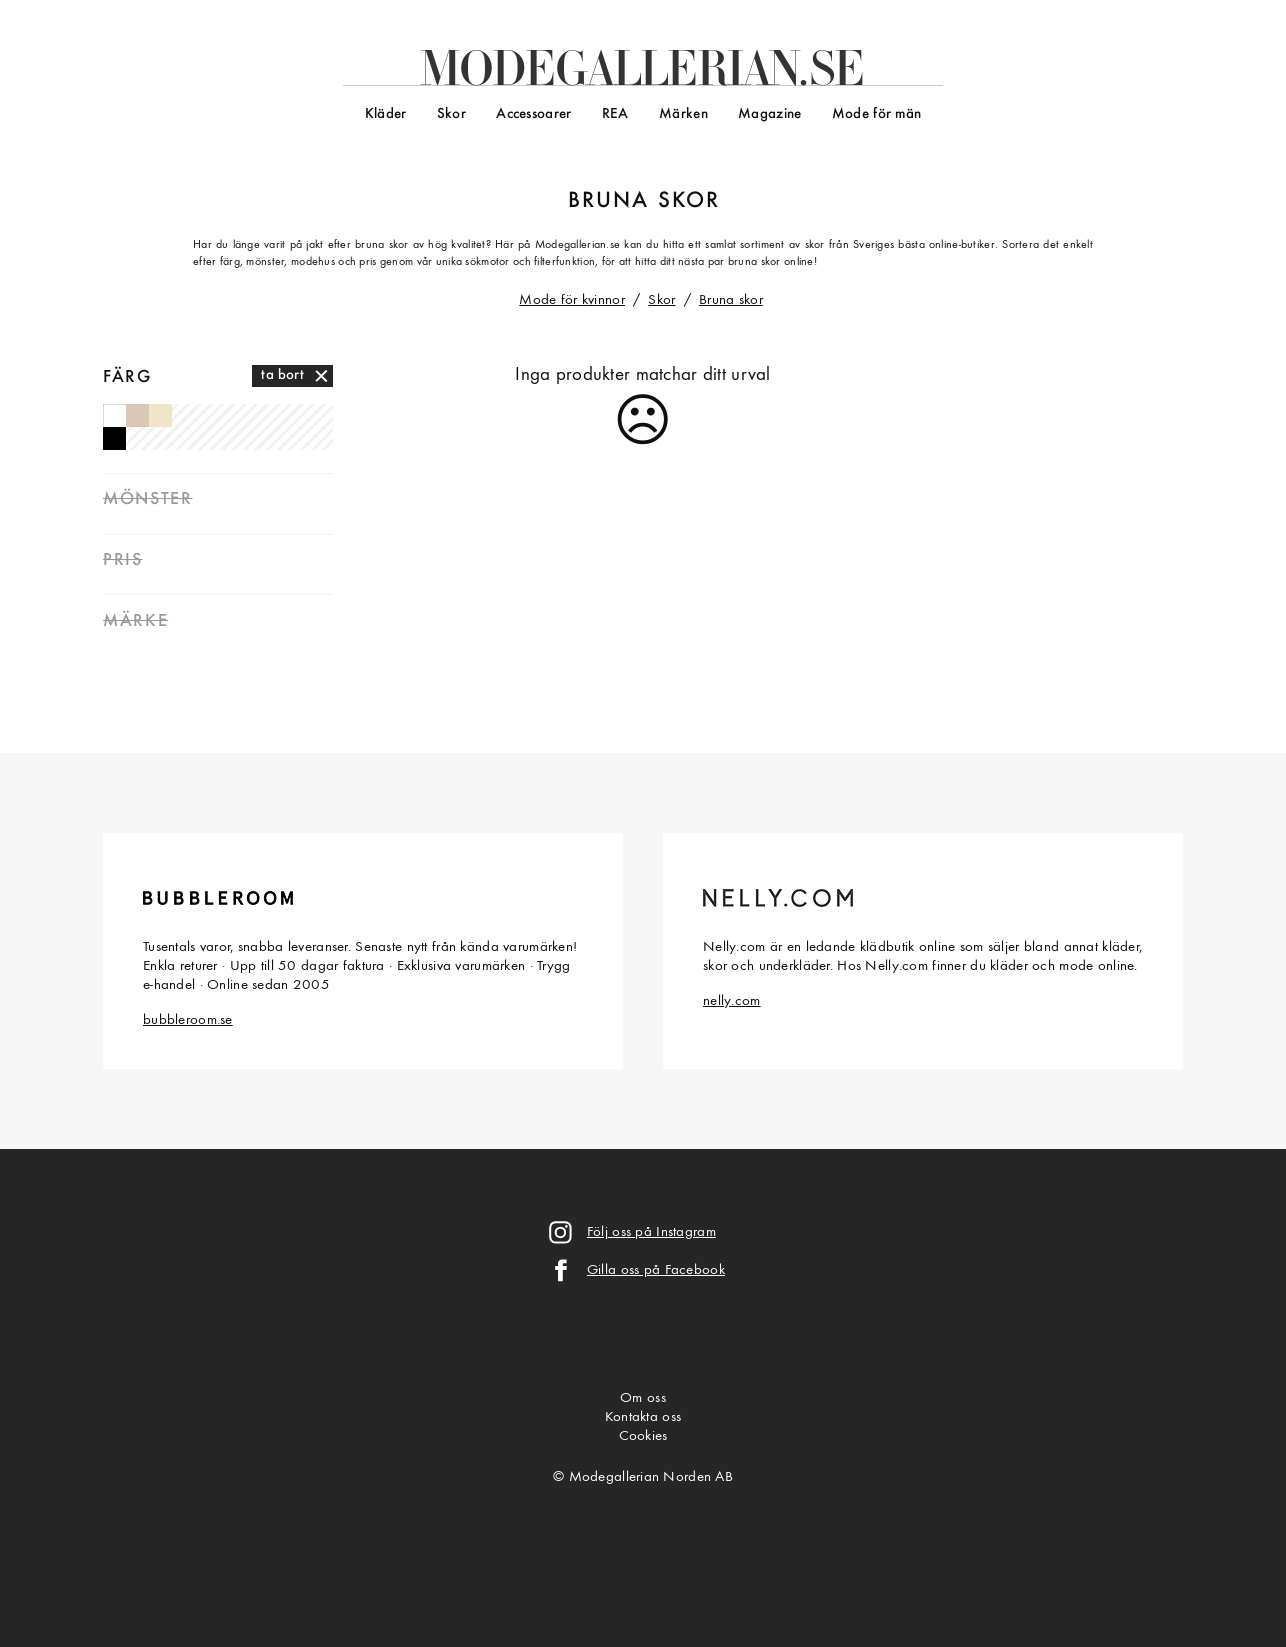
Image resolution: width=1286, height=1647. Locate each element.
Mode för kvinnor (572, 300)
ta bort (282, 375)
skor (689, 201)
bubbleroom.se (188, 1020)
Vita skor (114, 415)
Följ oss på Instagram (651, 1232)
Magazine (769, 114)
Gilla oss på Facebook (656, 1270)
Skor (451, 114)
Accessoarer (533, 114)
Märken (683, 114)
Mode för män (876, 114)
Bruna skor (731, 300)
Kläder (386, 114)
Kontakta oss (643, 1417)
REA (615, 114)
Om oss (643, 1398)
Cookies (643, 1436)
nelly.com (732, 1001)
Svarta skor (114, 438)
